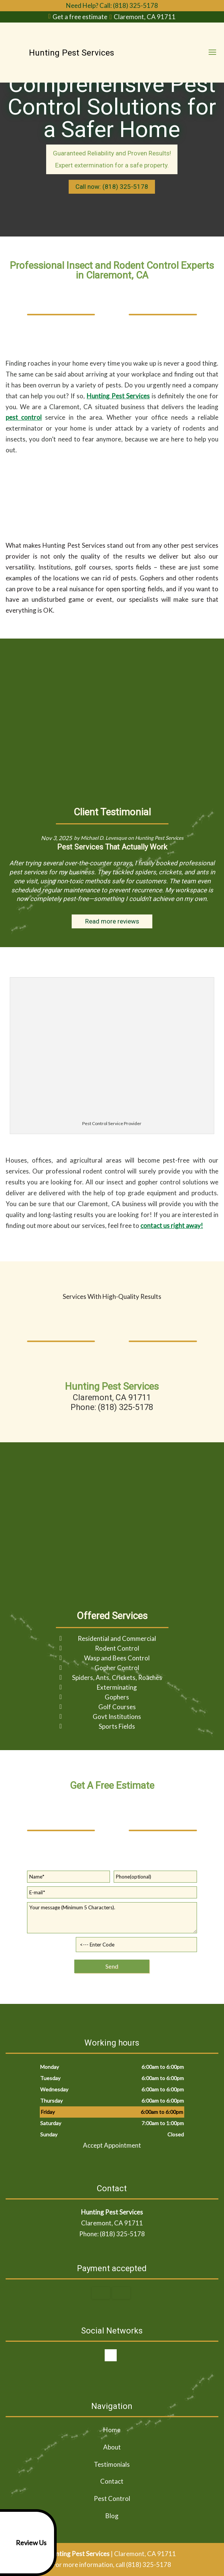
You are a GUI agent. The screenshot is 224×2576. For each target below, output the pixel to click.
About (112, 2447)
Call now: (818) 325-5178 (111, 186)
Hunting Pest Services (118, 396)
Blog (112, 2516)
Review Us (25, 2542)
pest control (24, 417)
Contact (111, 2481)
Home (111, 2430)
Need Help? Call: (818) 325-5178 (112, 5)
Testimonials (112, 2464)
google (111, 2355)
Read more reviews (112, 921)
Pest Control (112, 2498)
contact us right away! (171, 1225)
